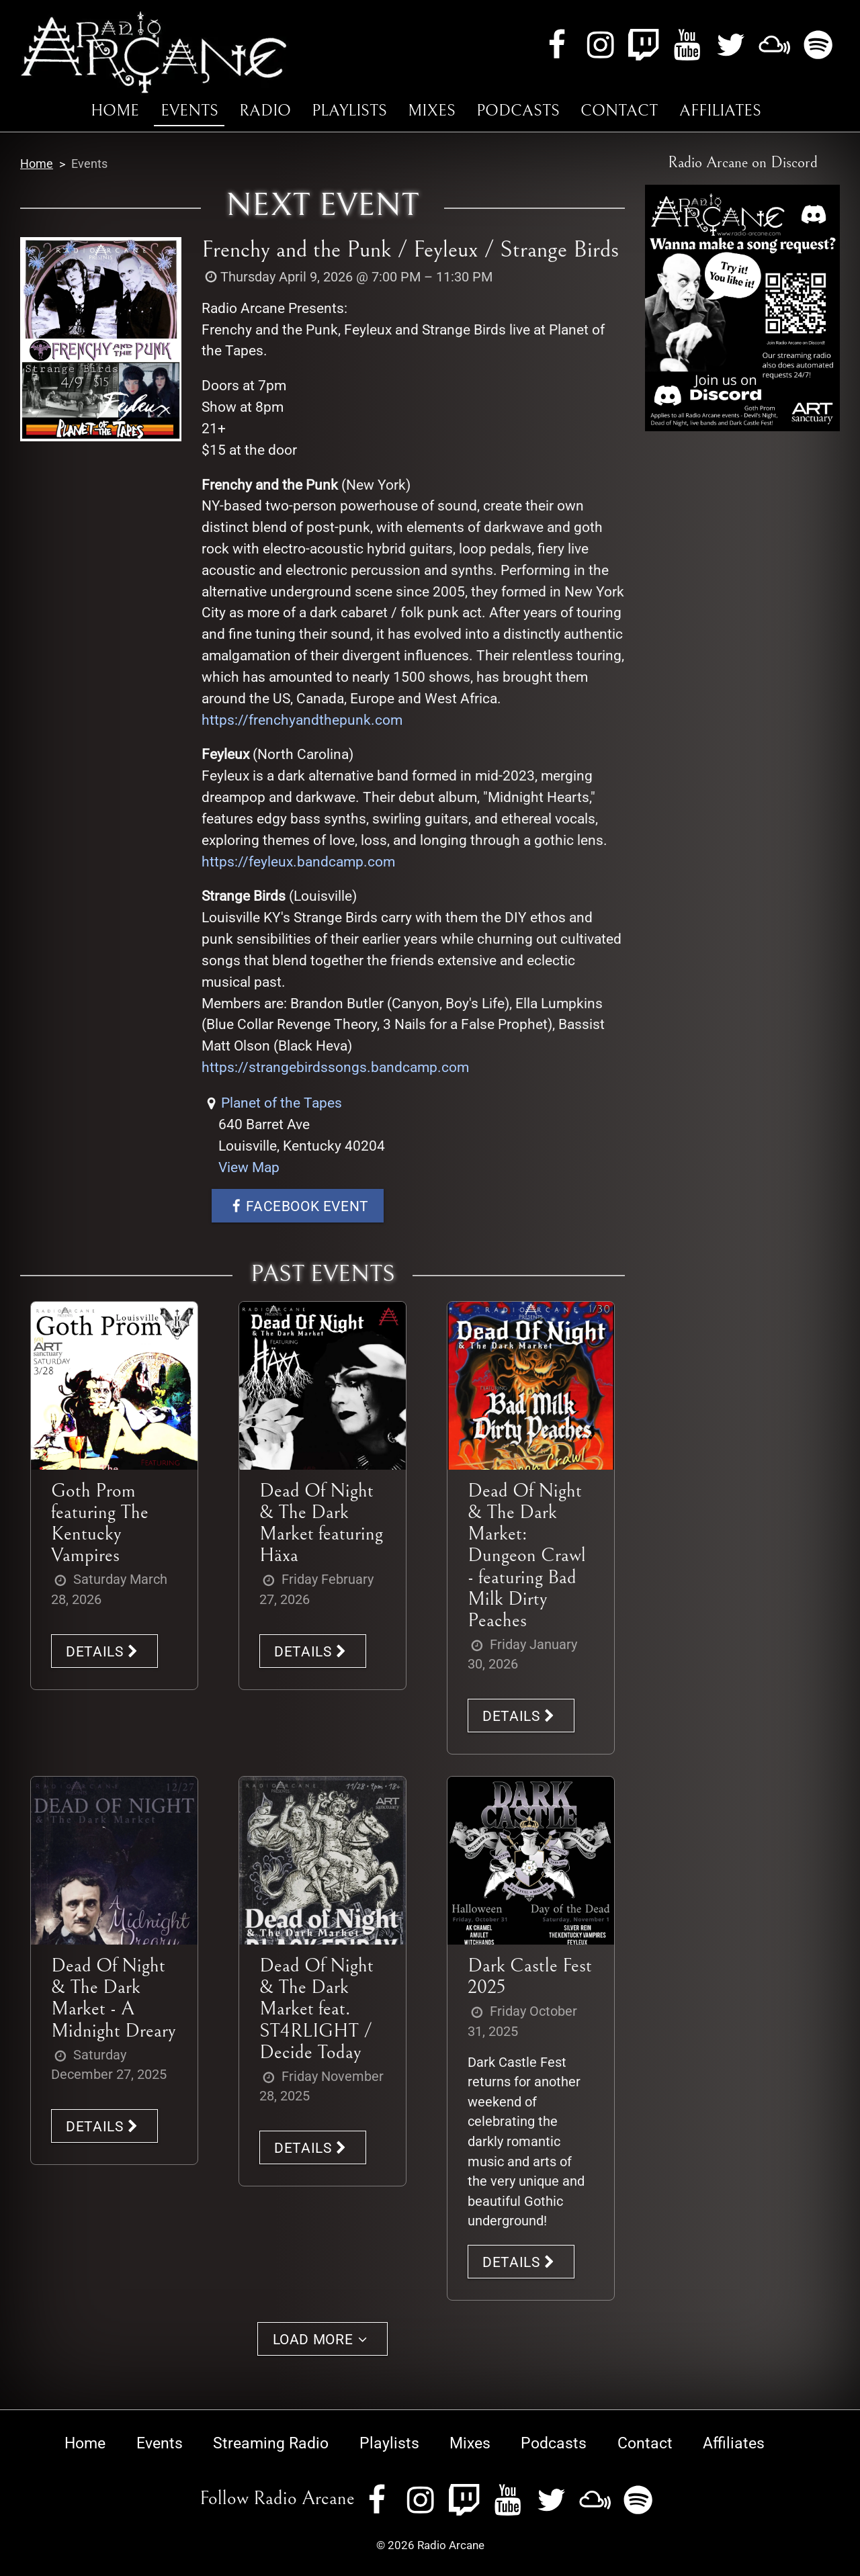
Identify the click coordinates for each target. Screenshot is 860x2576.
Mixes (432, 110)
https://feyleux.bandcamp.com (298, 861)
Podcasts (518, 110)
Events (189, 110)
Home (115, 110)
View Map (249, 1167)
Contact (619, 110)
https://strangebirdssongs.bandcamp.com (335, 1067)
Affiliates (720, 110)
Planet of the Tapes (281, 1102)
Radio (265, 110)
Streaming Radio (271, 2443)
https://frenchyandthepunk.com (302, 719)
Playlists (349, 110)
